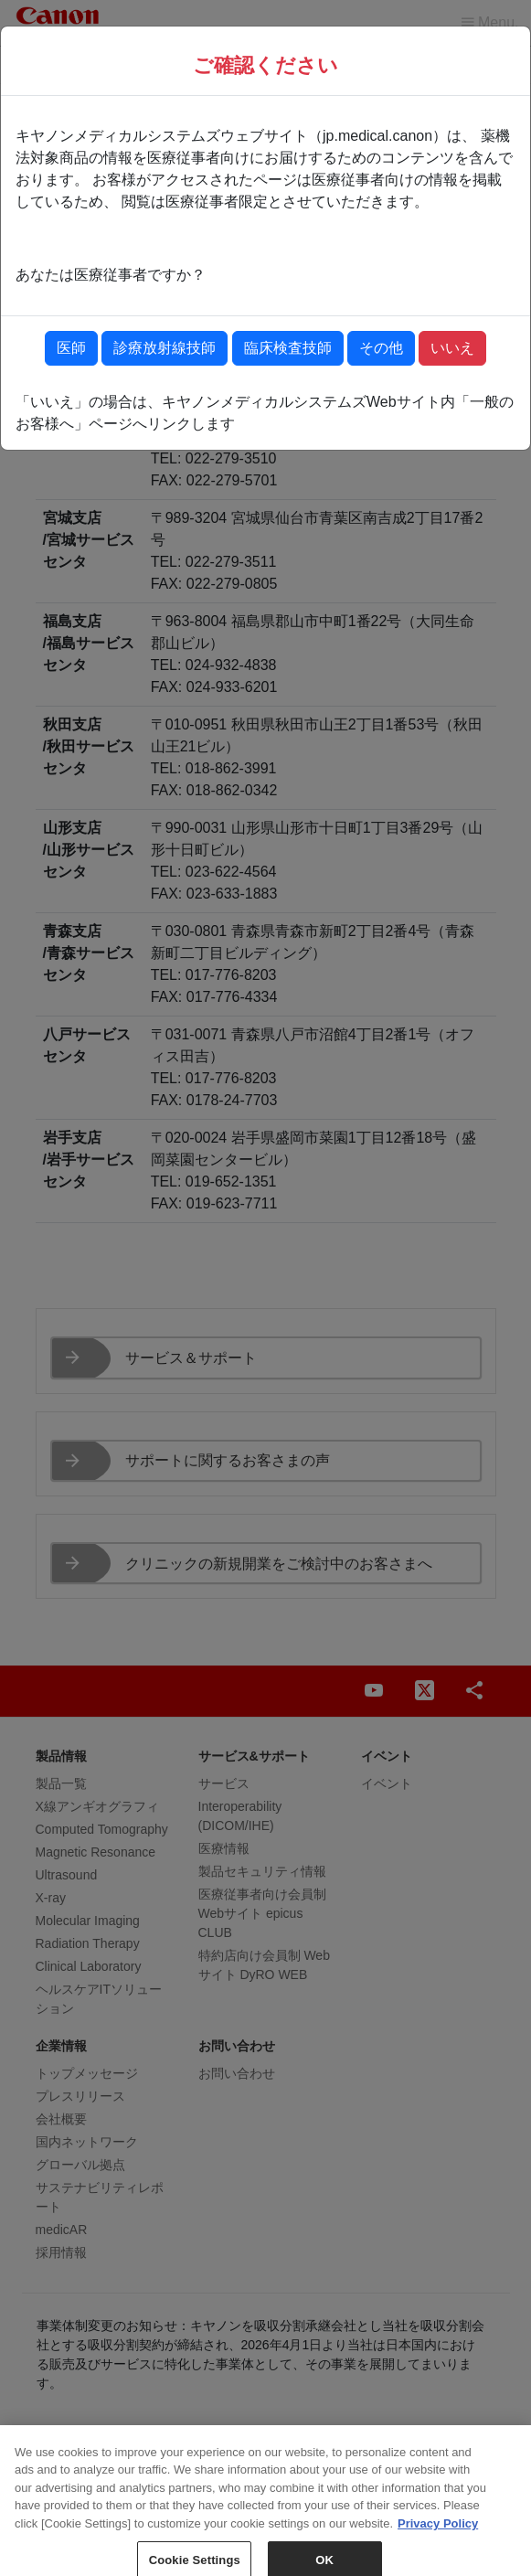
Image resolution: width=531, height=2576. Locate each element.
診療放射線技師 (164, 348)
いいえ (452, 348)
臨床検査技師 (288, 348)
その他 (381, 348)
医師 (71, 348)
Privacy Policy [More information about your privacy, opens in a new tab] (438, 2547)
